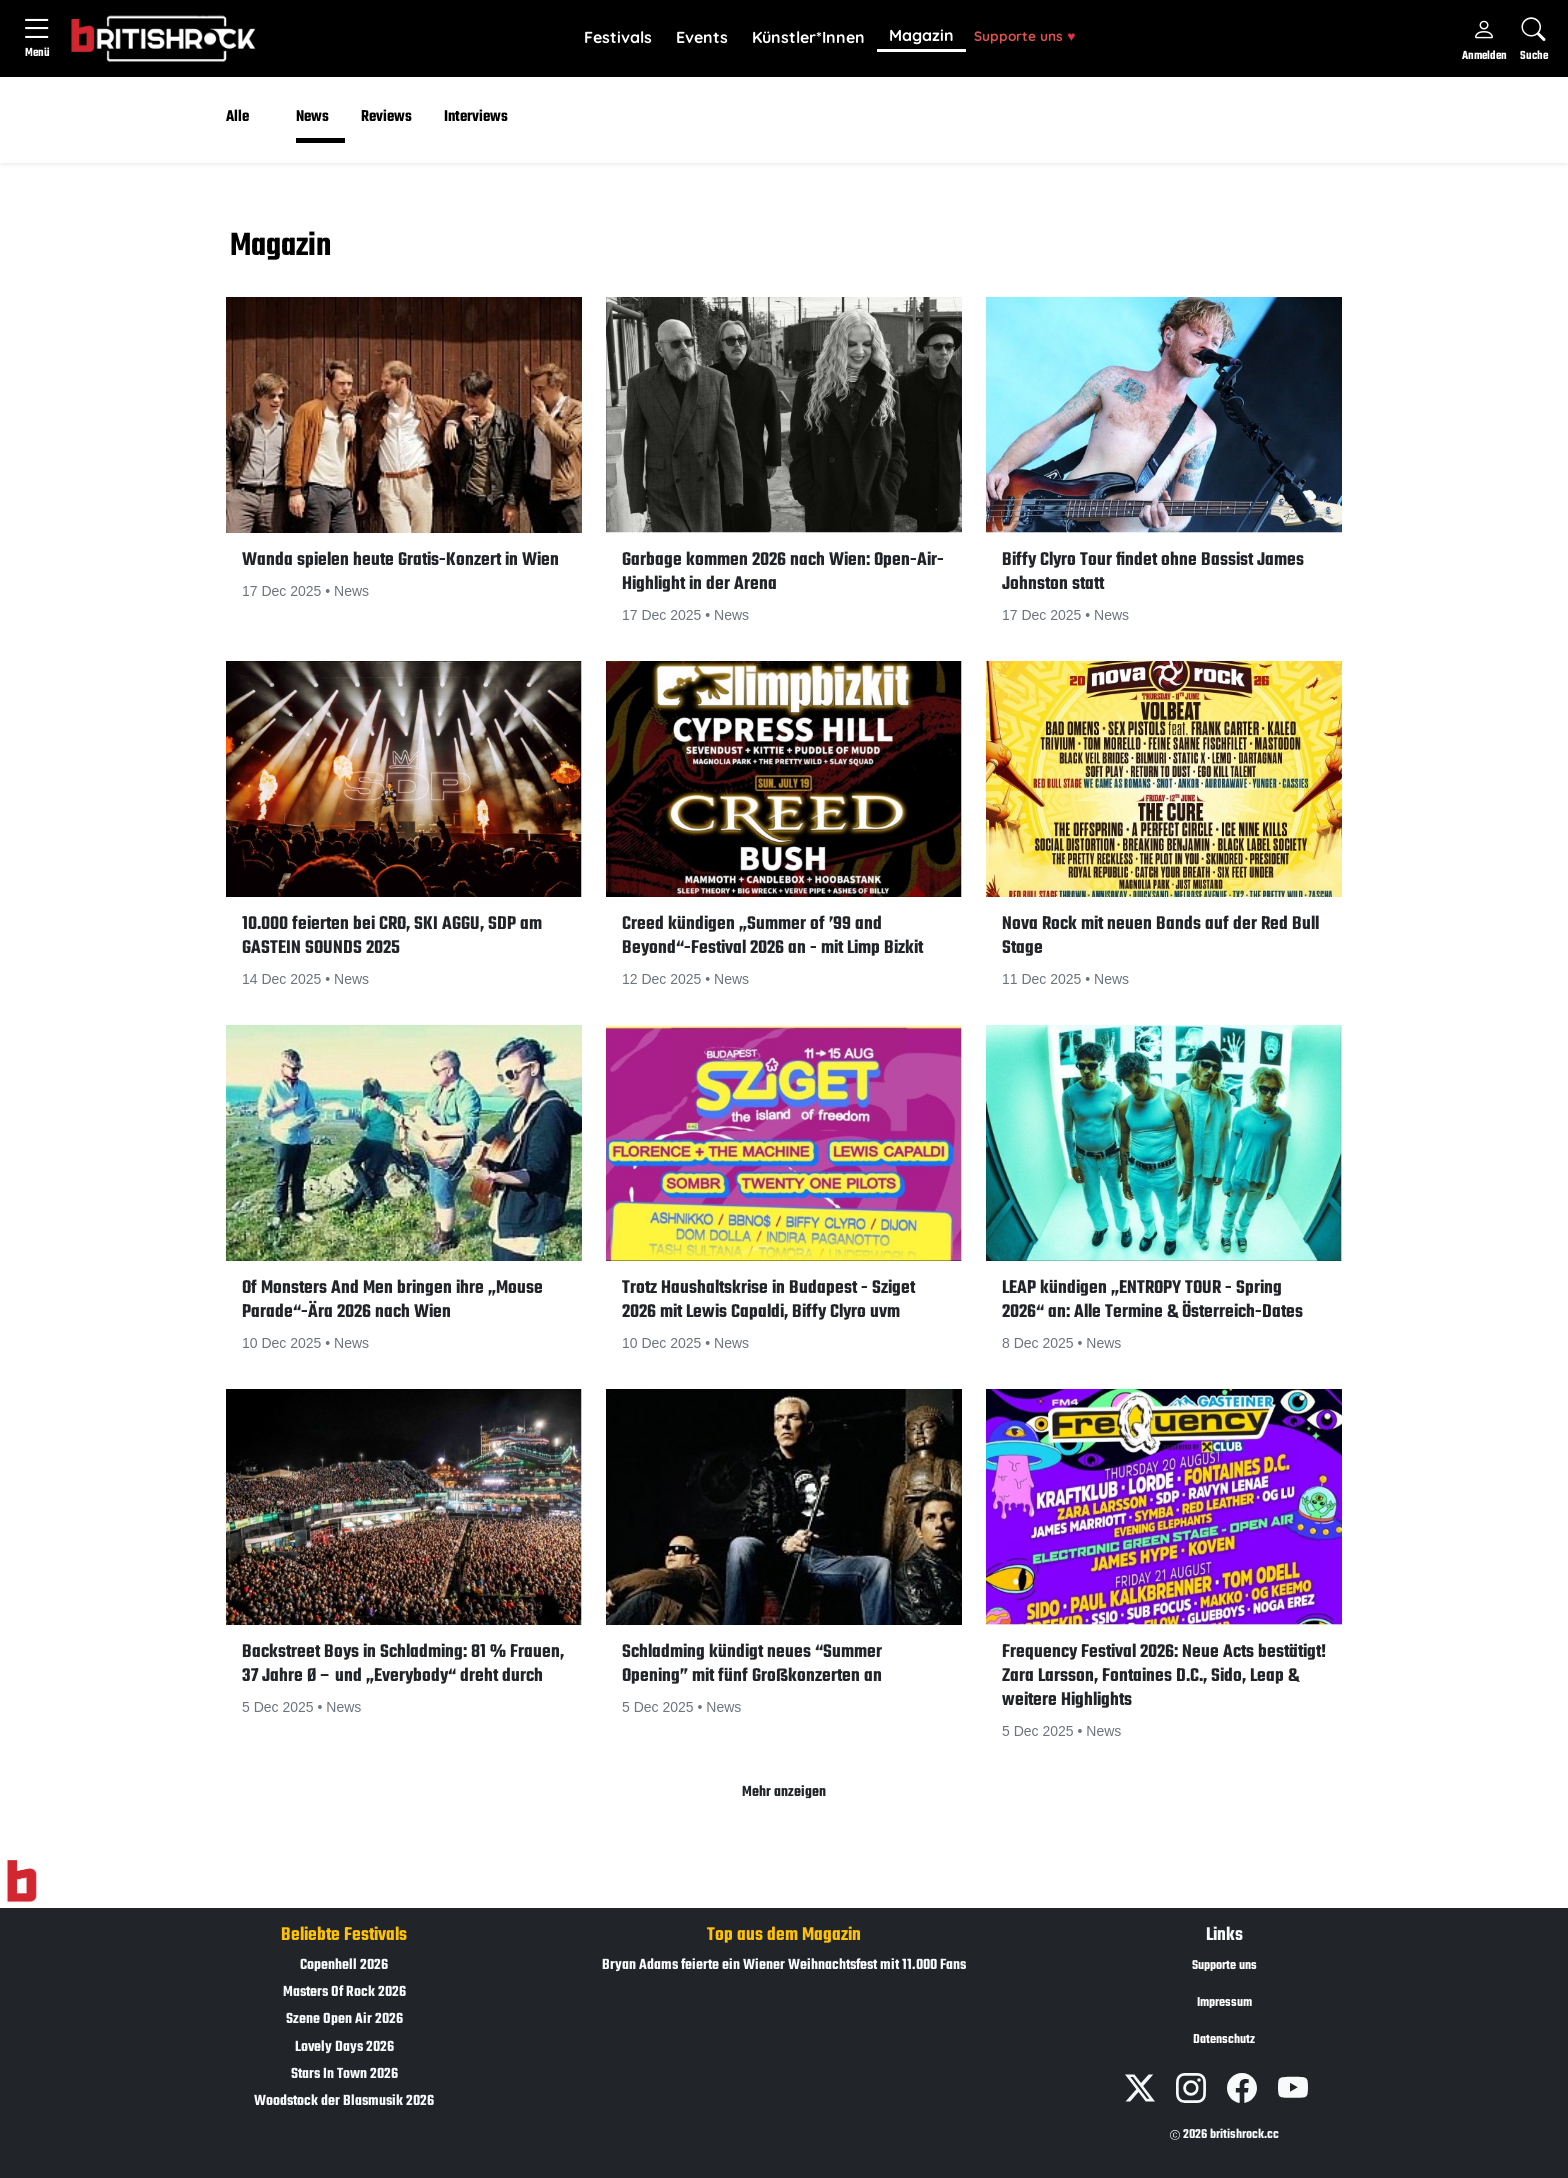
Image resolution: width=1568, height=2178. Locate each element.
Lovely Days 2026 (344, 2047)
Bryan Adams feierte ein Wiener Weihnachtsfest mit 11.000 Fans (784, 1965)
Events (702, 37)
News (312, 117)
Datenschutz (1224, 2040)
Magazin (921, 35)
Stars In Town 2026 (344, 2074)
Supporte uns (1024, 35)
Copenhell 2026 (344, 1965)
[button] (618, 38)
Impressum (1224, 2003)
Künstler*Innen (808, 37)
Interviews (476, 117)
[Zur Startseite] (21, 1882)
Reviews (386, 117)
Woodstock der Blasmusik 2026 (344, 2101)
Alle (237, 117)
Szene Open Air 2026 (344, 2019)
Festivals (618, 37)
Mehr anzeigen (784, 1792)
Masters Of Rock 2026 (344, 1992)
